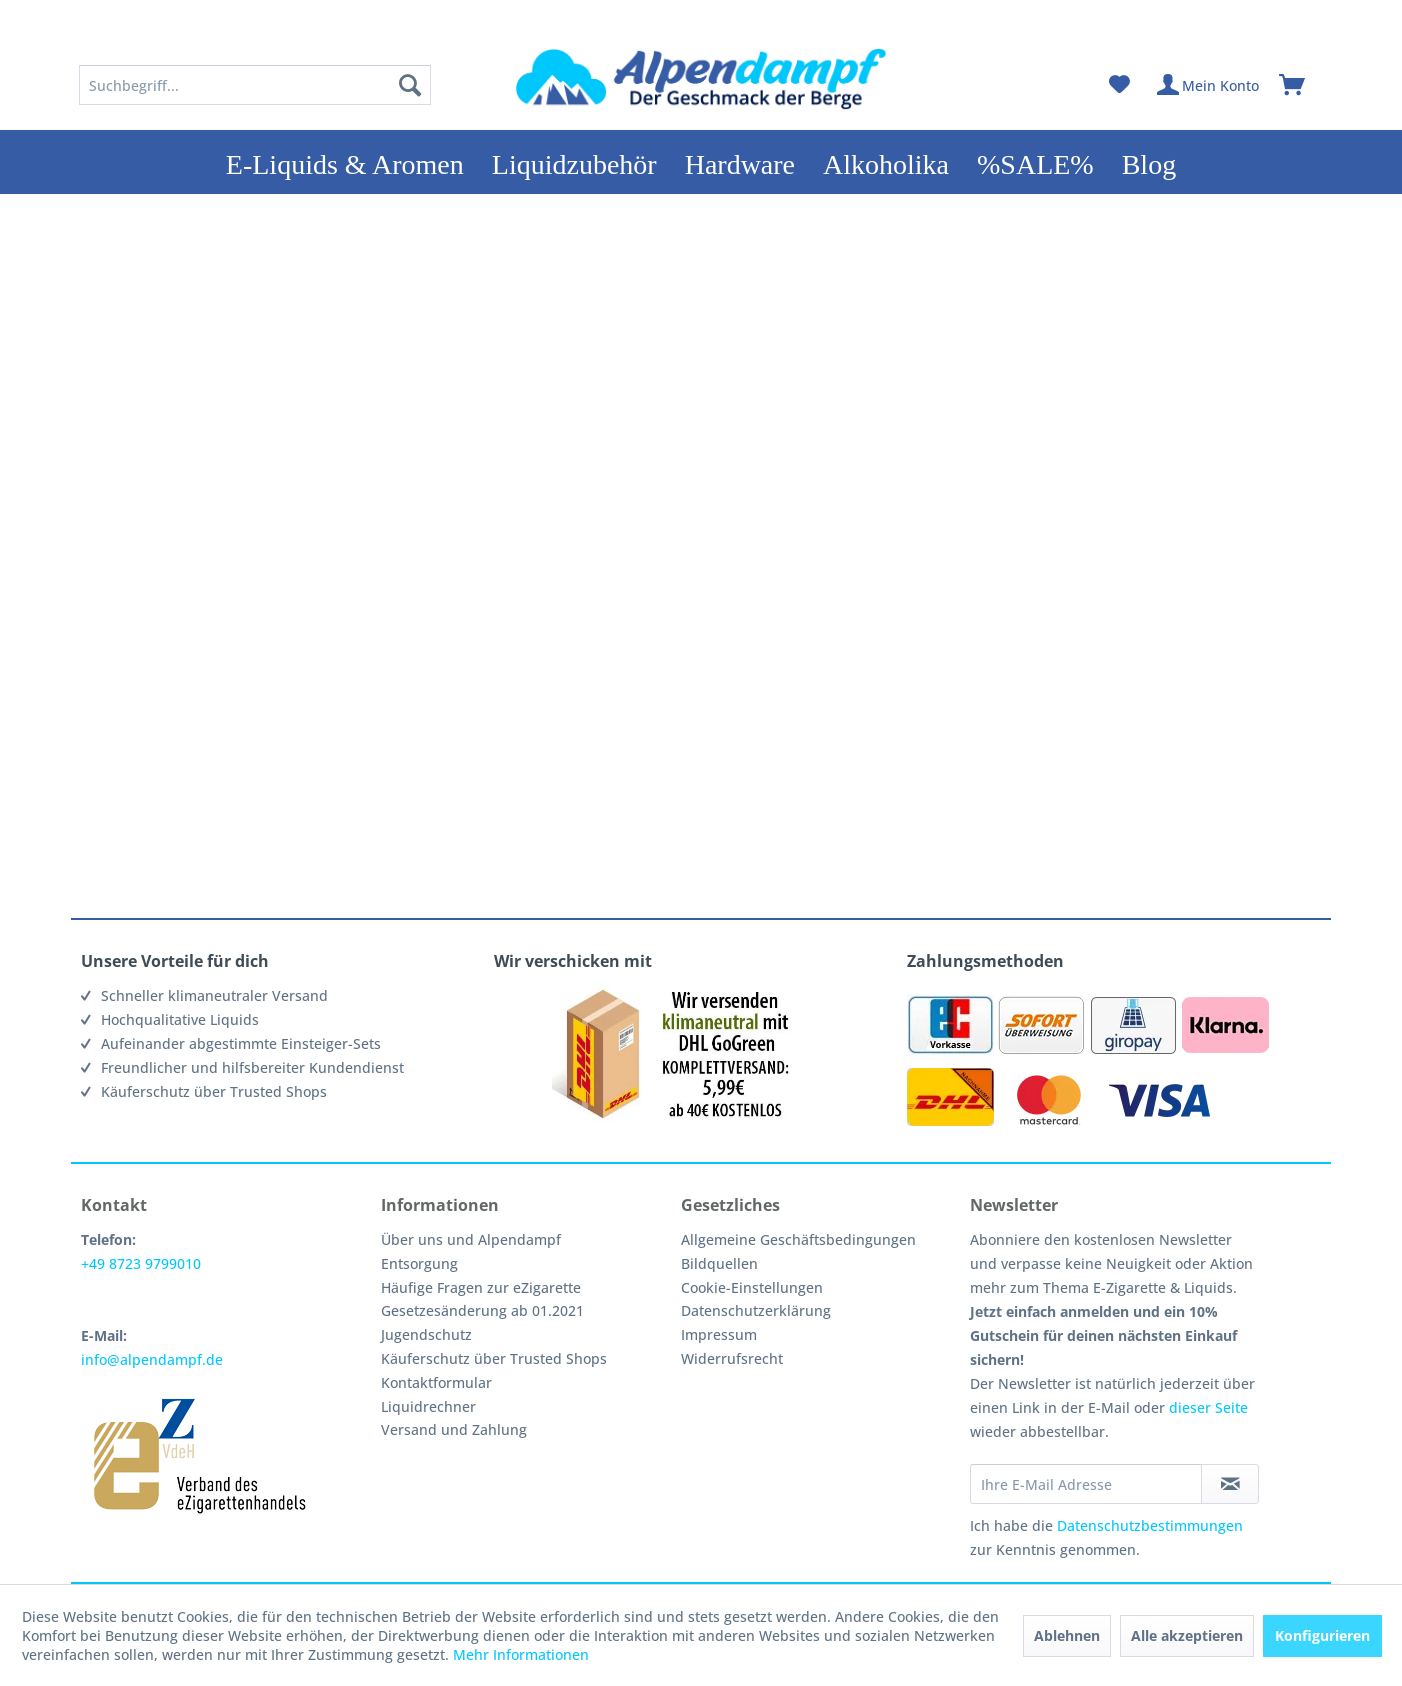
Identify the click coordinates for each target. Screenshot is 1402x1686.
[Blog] (1149, 162)
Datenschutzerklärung (756, 1310)
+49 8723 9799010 (141, 1263)
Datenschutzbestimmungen (1150, 1525)
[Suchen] (410, 85)
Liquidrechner (428, 1406)
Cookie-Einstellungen (752, 1287)
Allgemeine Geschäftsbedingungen (798, 1239)
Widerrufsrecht (732, 1358)
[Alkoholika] (886, 162)
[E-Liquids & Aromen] (345, 162)
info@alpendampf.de (152, 1359)
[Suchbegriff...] (255, 85)
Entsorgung (419, 1263)
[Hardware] (740, 162)
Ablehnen (1067, 1635)
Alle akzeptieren (1187, 1635)
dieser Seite (1208, 1407)
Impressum (719, 1334)
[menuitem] (255, 85)
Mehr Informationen (521, 1654)
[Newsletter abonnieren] (1230, 1484)
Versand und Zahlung (454, 1429)
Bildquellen (719, 1263)
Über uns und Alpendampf (471, 1239)
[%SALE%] (1035, 162)
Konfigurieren (1322, 1635)
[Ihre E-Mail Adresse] (1086, 1484)
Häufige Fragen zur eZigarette (481, 1287)
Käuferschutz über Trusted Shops (494, 1358)
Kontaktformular (436, 1382)
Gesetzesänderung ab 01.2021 (482, 1310)
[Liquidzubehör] (574, 162)
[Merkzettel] (1119, 85)
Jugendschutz (426, 1334)
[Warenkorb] (1301, 85)
